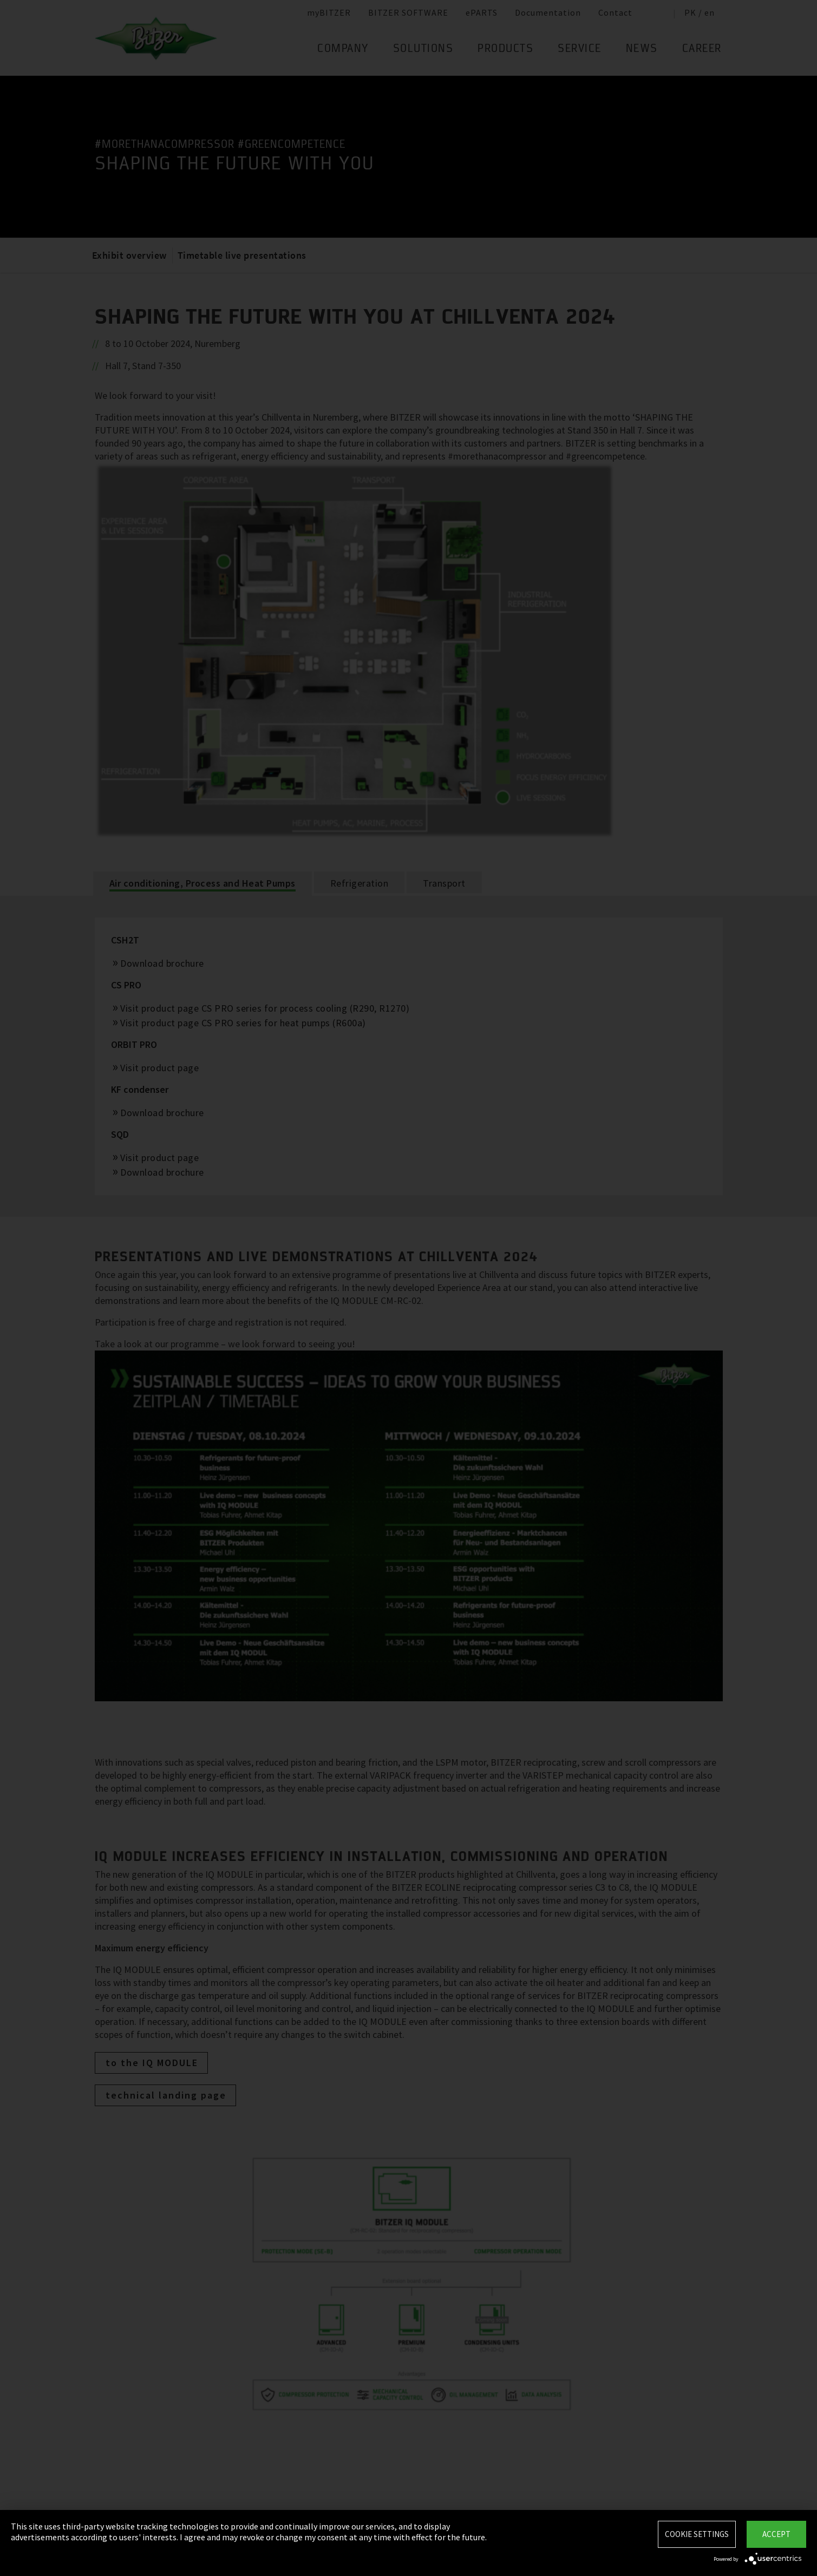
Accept (776, 2534)
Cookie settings (697, 2534)
